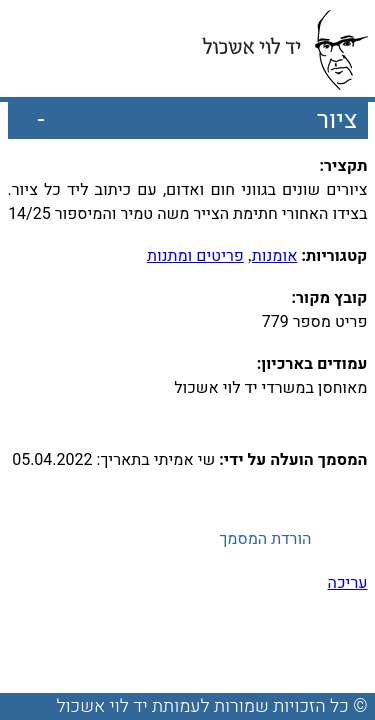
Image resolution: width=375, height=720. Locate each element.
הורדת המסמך (265, 539)
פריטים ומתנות (195, 256)
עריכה (348, 583)
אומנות (275, 256)
